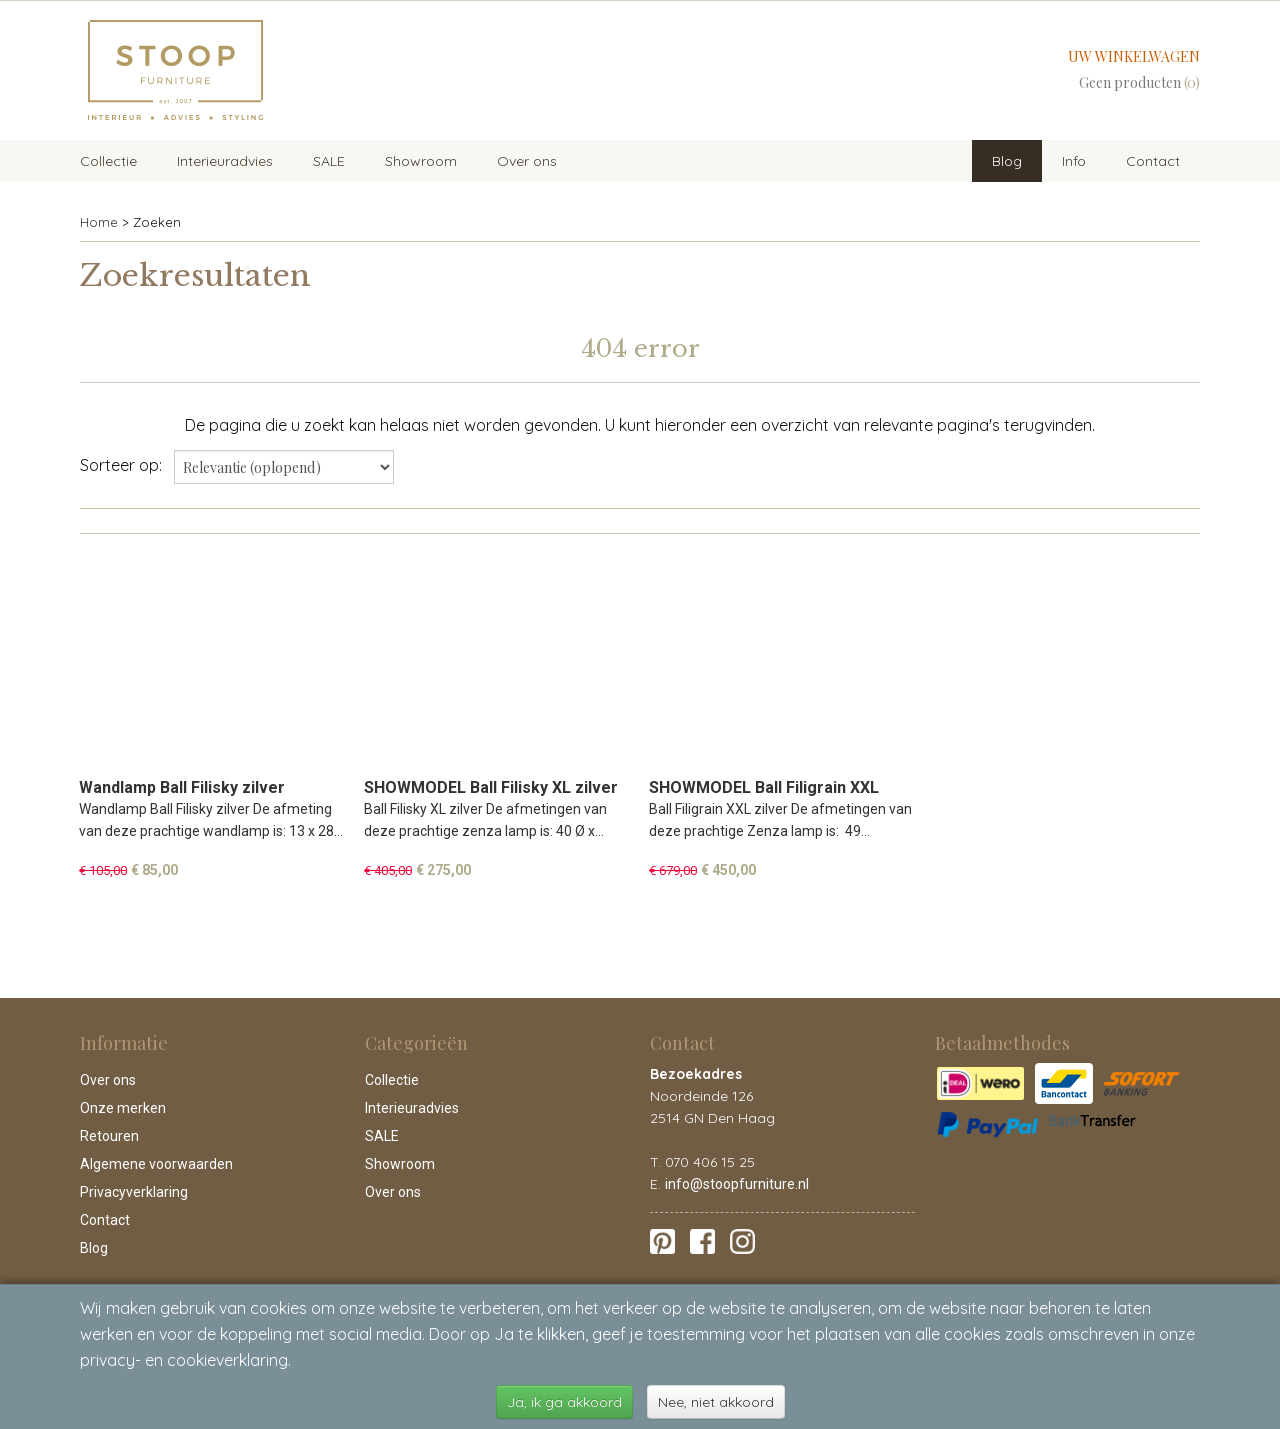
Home (99, 222)
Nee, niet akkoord (716, 1402)
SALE (329, 161)
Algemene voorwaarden (156, 1164)
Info (1074, 161)
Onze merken (123, 1108)
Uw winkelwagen (1134, 56)
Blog (1007, 161)
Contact (1153, 161)
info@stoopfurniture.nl (737, 1184)
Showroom (421, 161)
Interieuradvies (225, 161)
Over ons (527, 161)
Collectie (108, 161)
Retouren (109, 1136)
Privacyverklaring (134, 1192)
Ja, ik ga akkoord (564, 1402)
